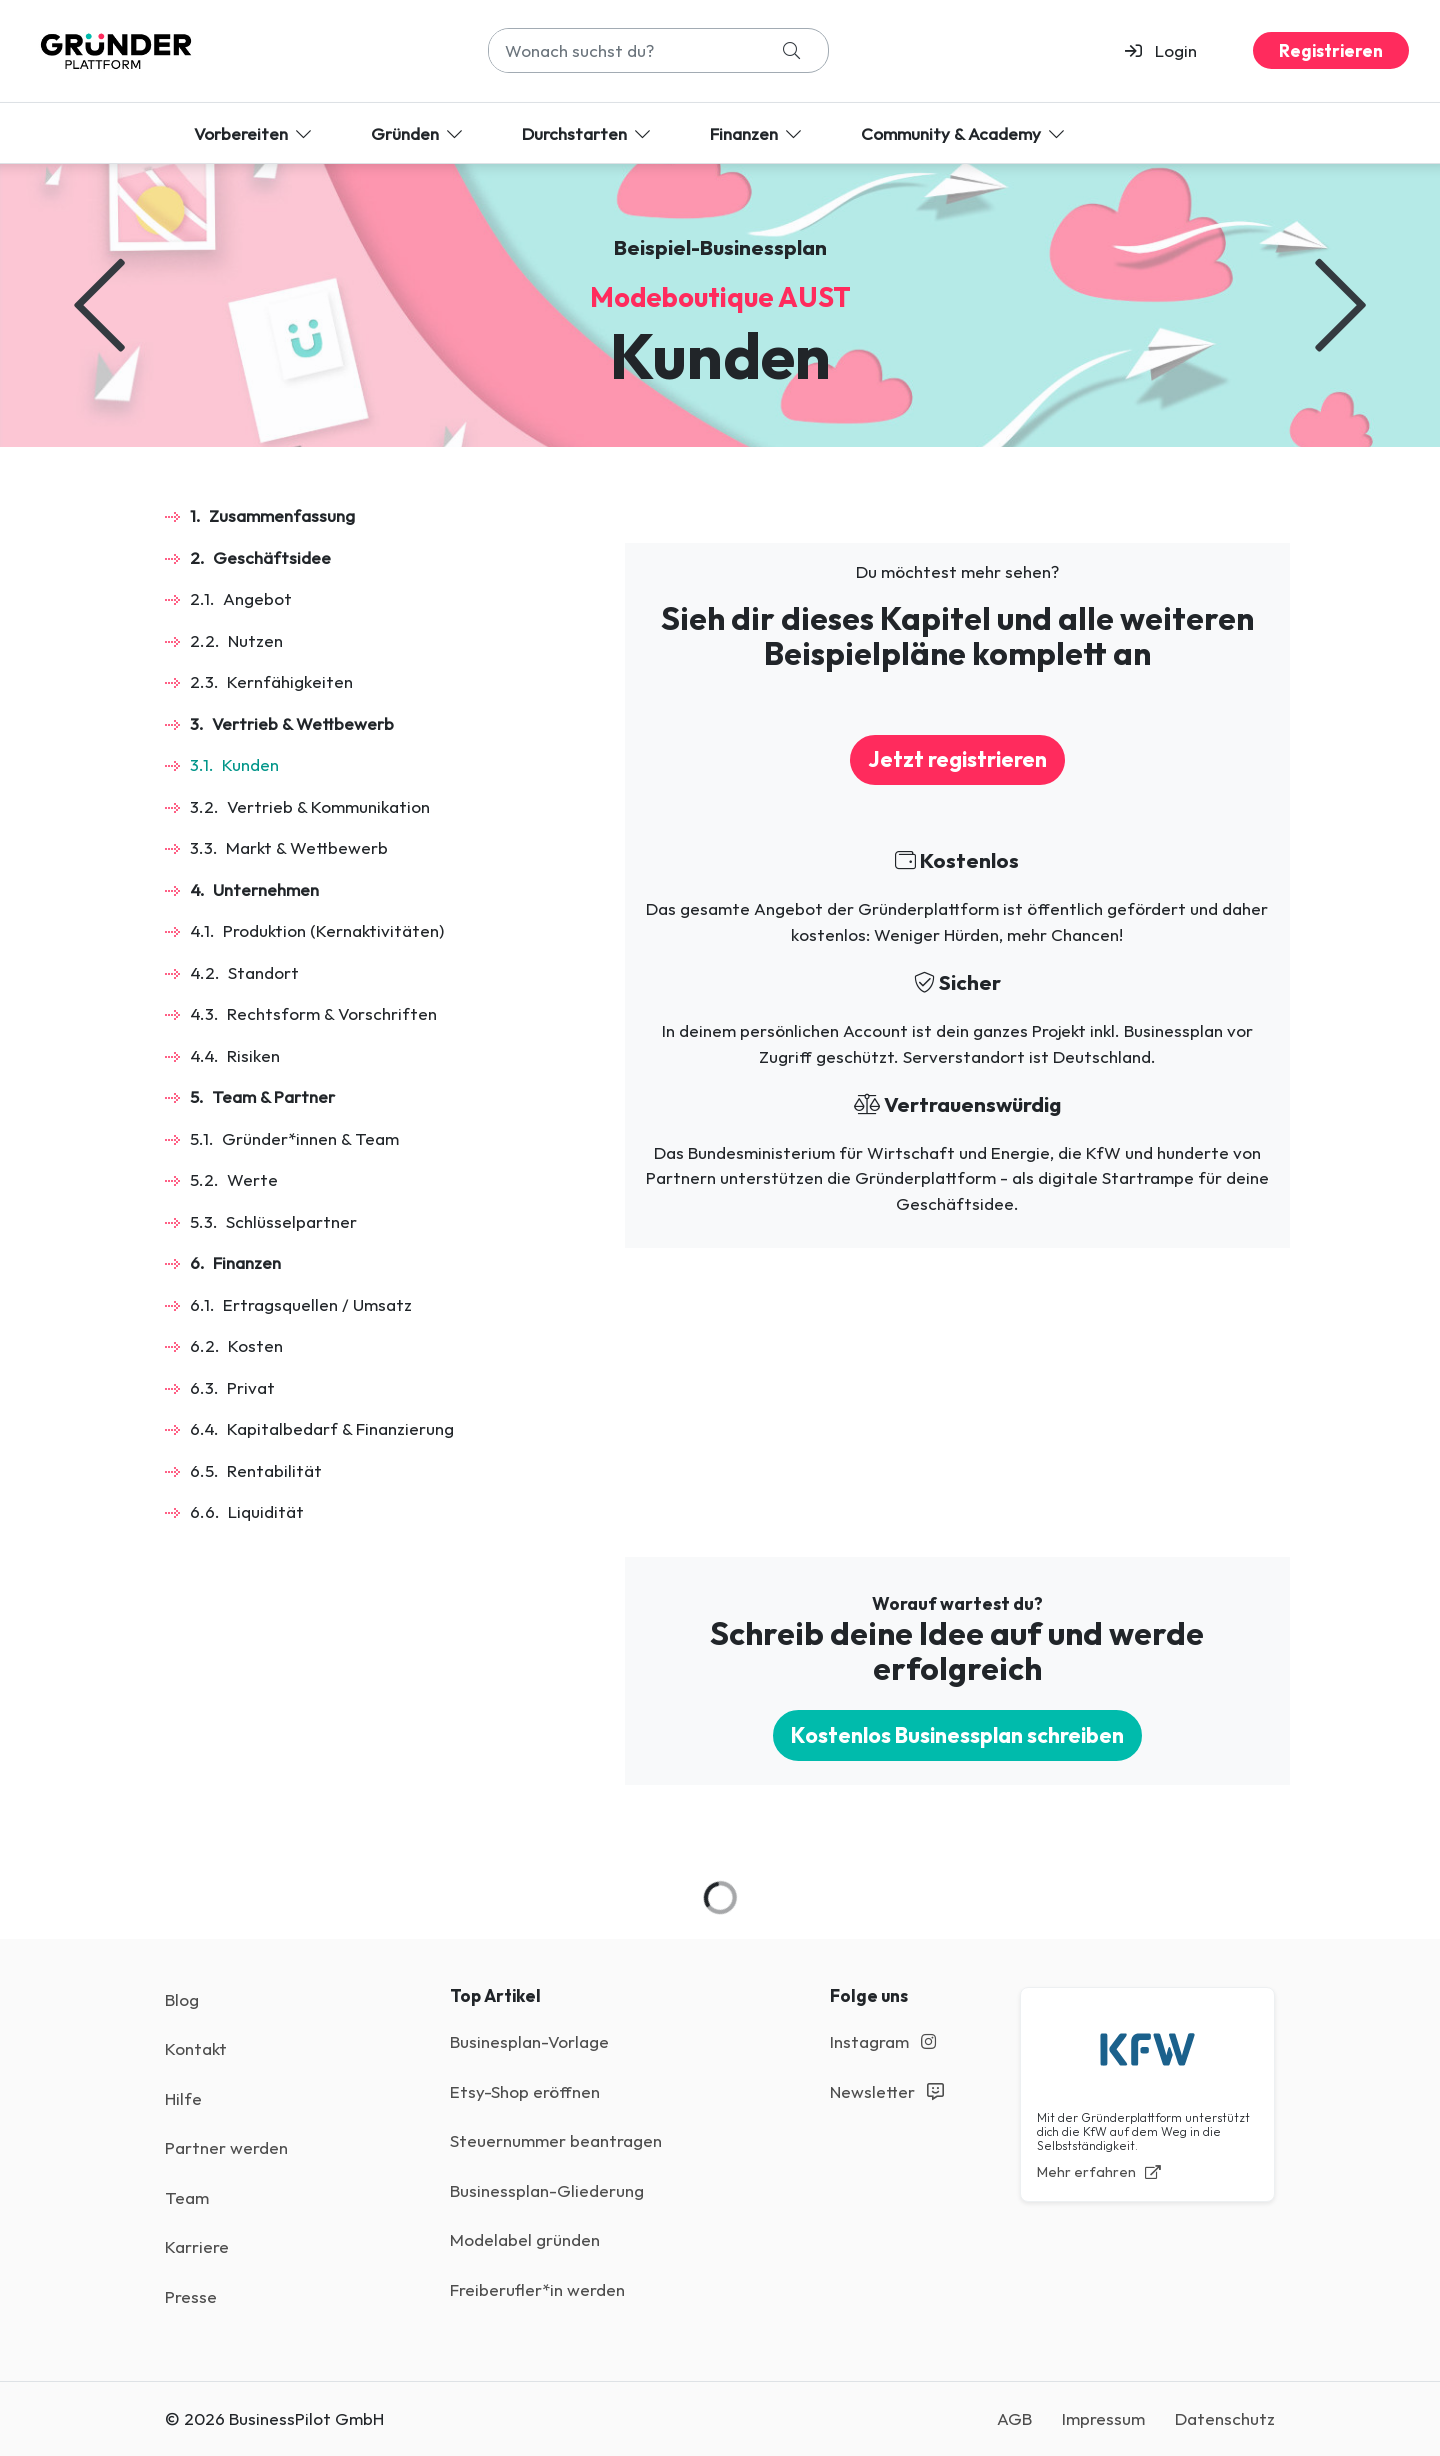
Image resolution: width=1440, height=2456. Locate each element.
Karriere (197, 2246)
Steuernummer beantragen (556, 2140)
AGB (1014, 2418)
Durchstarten (588, 133)
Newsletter (887, 2091)
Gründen (418, 133)
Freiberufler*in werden (537, 2289)
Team (187, 2197)
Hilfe (183, 2098)
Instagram (883, 2041)
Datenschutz (1225, 2418)
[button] (1169, 51)
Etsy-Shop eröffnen (525, 2091)
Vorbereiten (254, 133)
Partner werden (226, 2147)
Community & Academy (964, 133)
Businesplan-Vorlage (529, 2041)
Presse (191, 2296)
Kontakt (196, 2048)
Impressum (1103, 2418)
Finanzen (757, 133)
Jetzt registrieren (957, 759)
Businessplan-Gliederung (547, 2190)
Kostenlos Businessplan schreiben (957, 1735)
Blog (182, 1999)
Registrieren (1331, 50)
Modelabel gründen (525, 2239)
